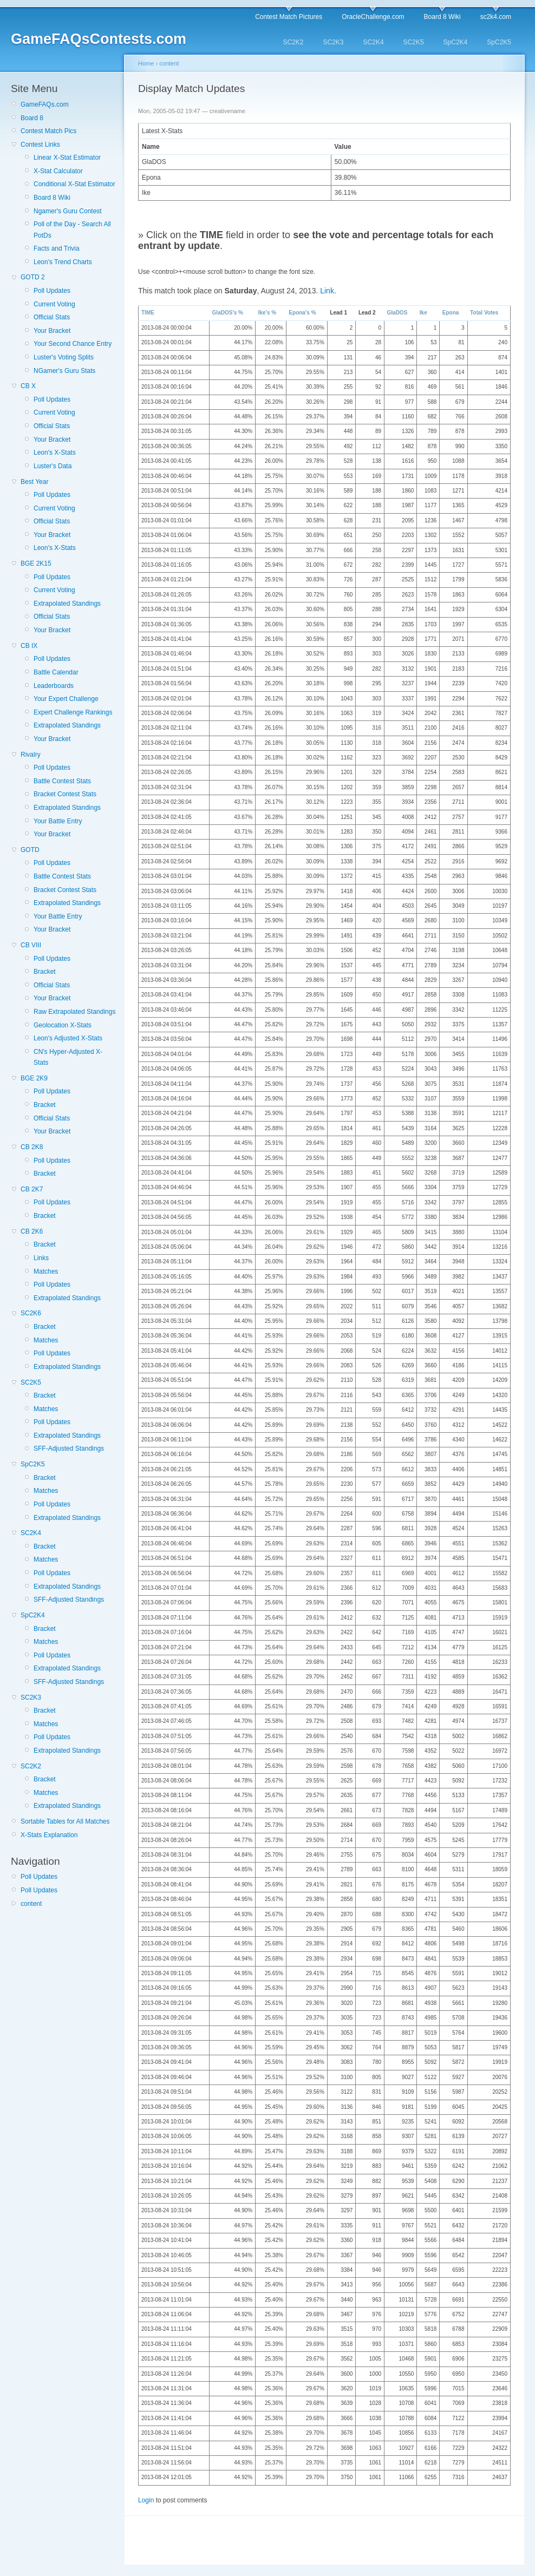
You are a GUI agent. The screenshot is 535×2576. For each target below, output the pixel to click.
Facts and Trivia (57, 248)
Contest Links (40, 144)
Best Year (34, 482)
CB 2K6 (32, 1231)
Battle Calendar (56, 672)
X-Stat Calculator (58, 171)
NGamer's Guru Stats (64, 371)
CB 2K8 (32, 1147)
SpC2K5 (499, 42)
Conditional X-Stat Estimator (74, 184)
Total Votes (484, 313)
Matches (46, 1271)
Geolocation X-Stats (63, 1025)
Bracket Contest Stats (65, 794)
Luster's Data (52, 466)
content (31, 1904)
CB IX (29, 646)
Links (41, 1258)
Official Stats (52, 317)
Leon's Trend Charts (63, 262)
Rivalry (31, 754)
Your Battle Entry (58, 821)
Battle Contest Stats (62, 781)
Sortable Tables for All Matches (65, 1821)
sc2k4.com (495, 17)
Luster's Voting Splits (64, 357)
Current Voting (54, 304)
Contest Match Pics (48, 131)
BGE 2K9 (34, 1078)
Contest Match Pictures (288, 17)
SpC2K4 (455, 42)
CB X (28, 386)
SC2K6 (31, 1313)
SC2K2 (293, 42)
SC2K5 (413, 42)
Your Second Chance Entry (73, 344)
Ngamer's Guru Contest (68, 211)
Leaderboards (54, 686)
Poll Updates (52, 290)
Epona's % (302, 313)
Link (327, 290)
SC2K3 (333, 42)
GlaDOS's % (227, 313)
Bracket (45, 971)
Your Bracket (52, 331)
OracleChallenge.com (373, 17)
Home (146, 63)
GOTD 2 (33, 277)
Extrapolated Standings (67, 603)
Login (146, 2500)
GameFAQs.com (45, 104)
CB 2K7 (32, 1189)
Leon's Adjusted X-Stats (68, 1038)
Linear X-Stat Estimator (67, 157)
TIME (147, 313)
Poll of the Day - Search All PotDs (72, 229)
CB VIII (31, 945)
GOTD (30, 850)
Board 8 (32, 118)
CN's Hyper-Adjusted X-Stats (68, 1057)
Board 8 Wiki (442, 17)
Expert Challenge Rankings (73, 712)
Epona (450, 313)
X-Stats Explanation (49, 1835)
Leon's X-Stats (55, 452)
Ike (423, 313)
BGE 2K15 (36, 563)
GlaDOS (397, 313)
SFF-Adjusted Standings (69, 1448)
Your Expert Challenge (66, 699)
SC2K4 (373, 42)
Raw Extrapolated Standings (74, 1011)
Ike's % (267, 313)
